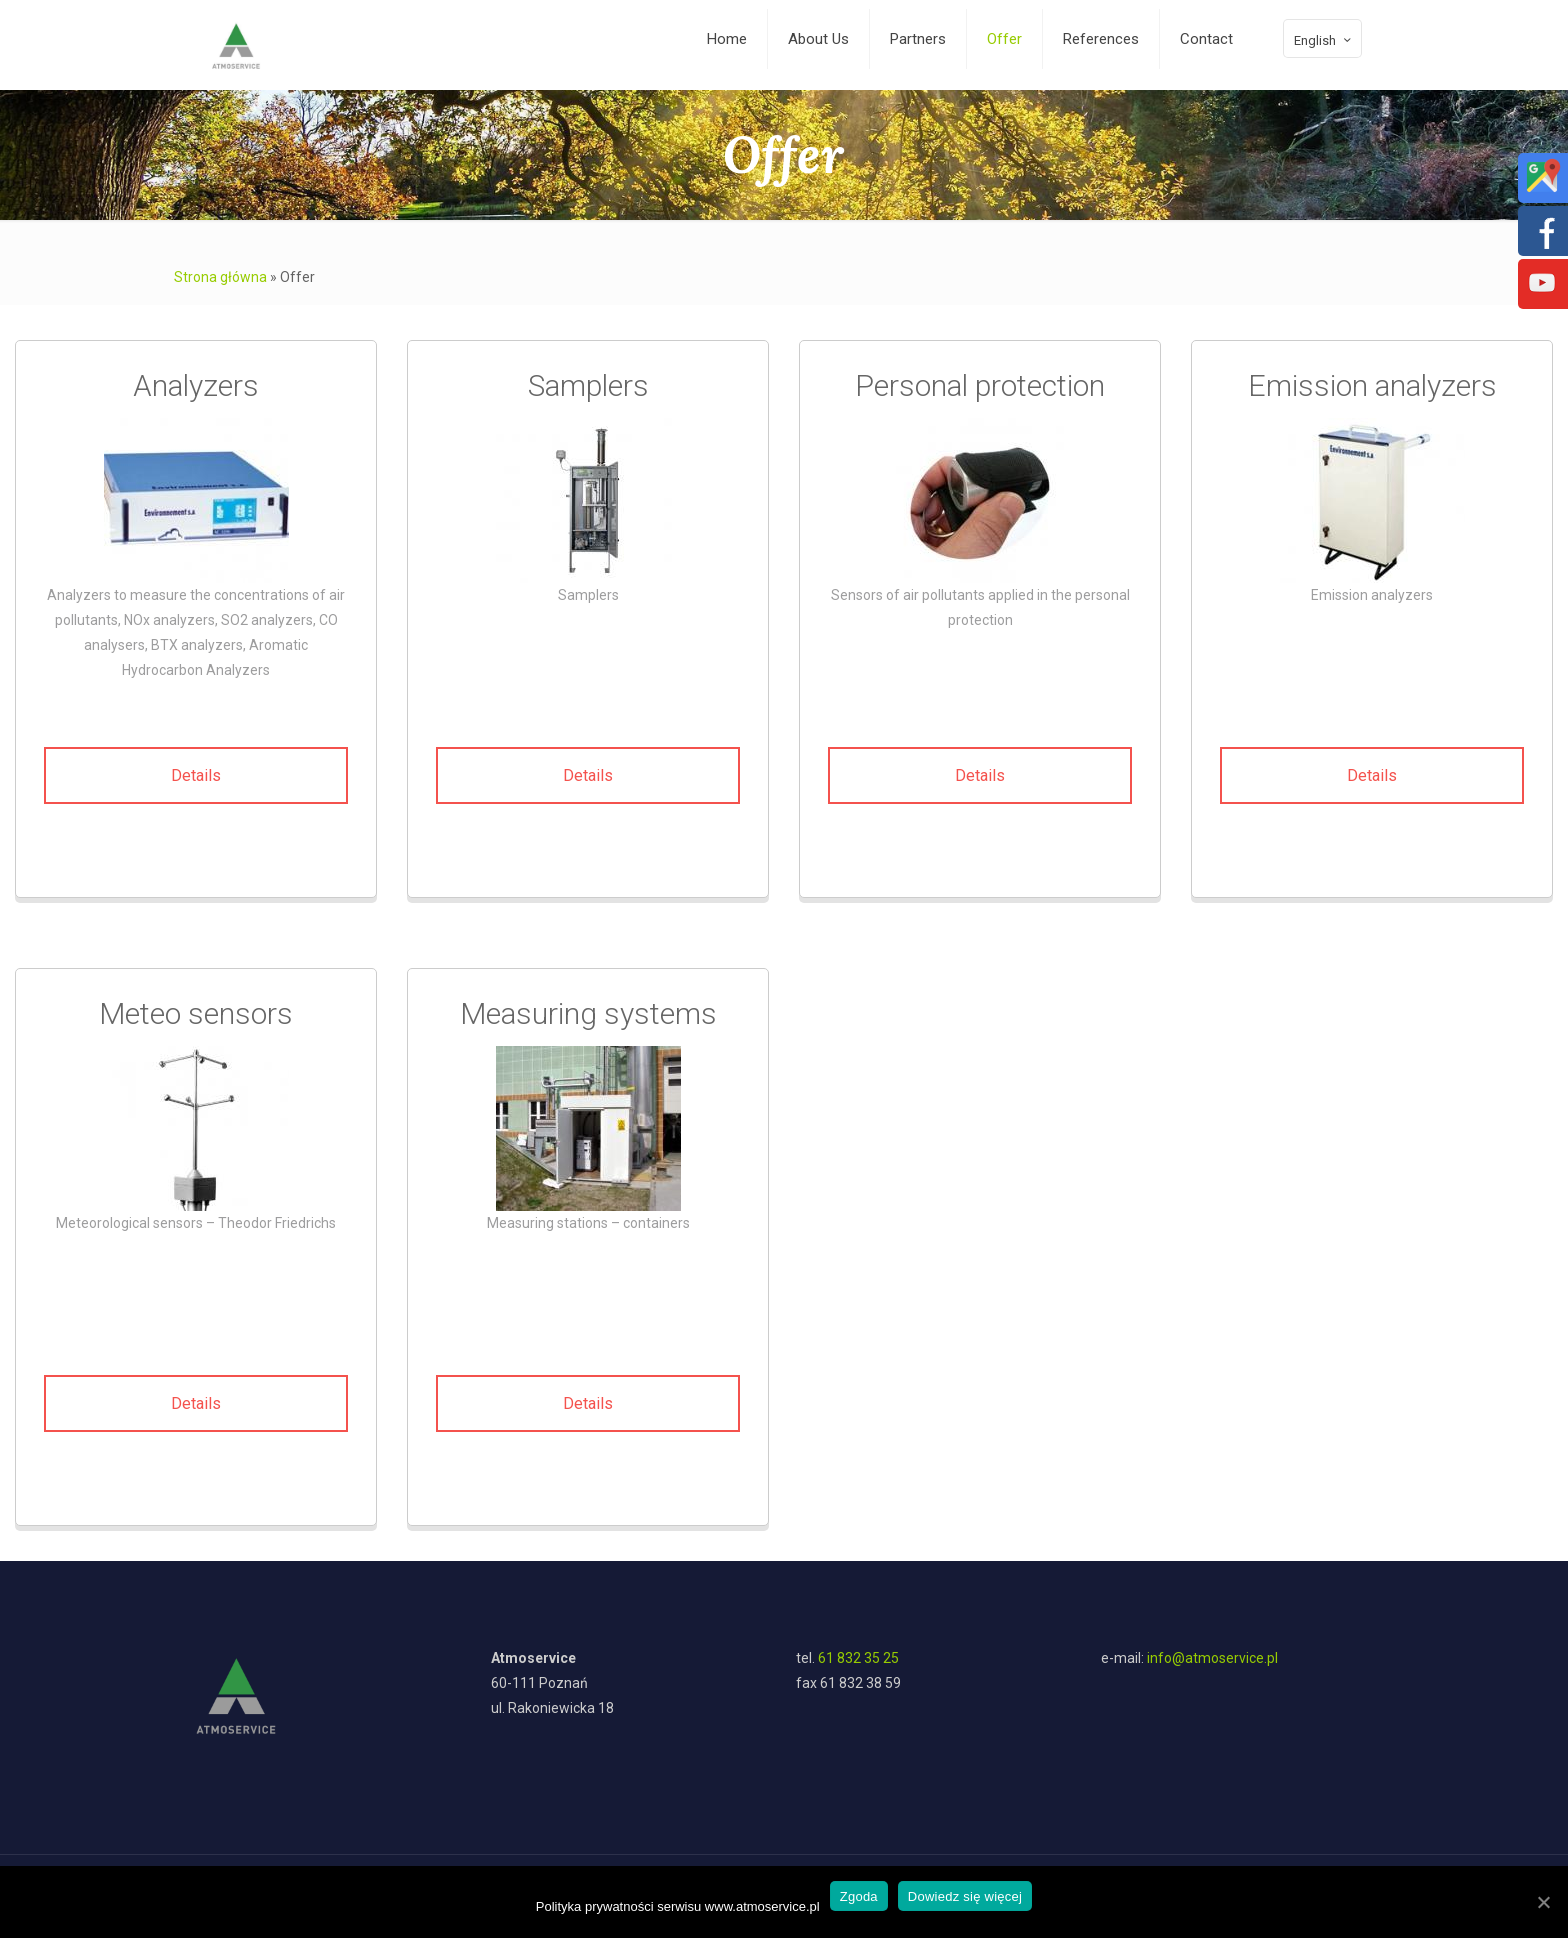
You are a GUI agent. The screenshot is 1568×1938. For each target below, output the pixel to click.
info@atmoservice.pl (1212, 1658)
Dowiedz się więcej (965, 1896)
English (1324, 40)
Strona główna (220, 277)
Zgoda (859, 1896)
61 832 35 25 (858, 1658)
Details (196, 775)
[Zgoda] (1543, 1902)
